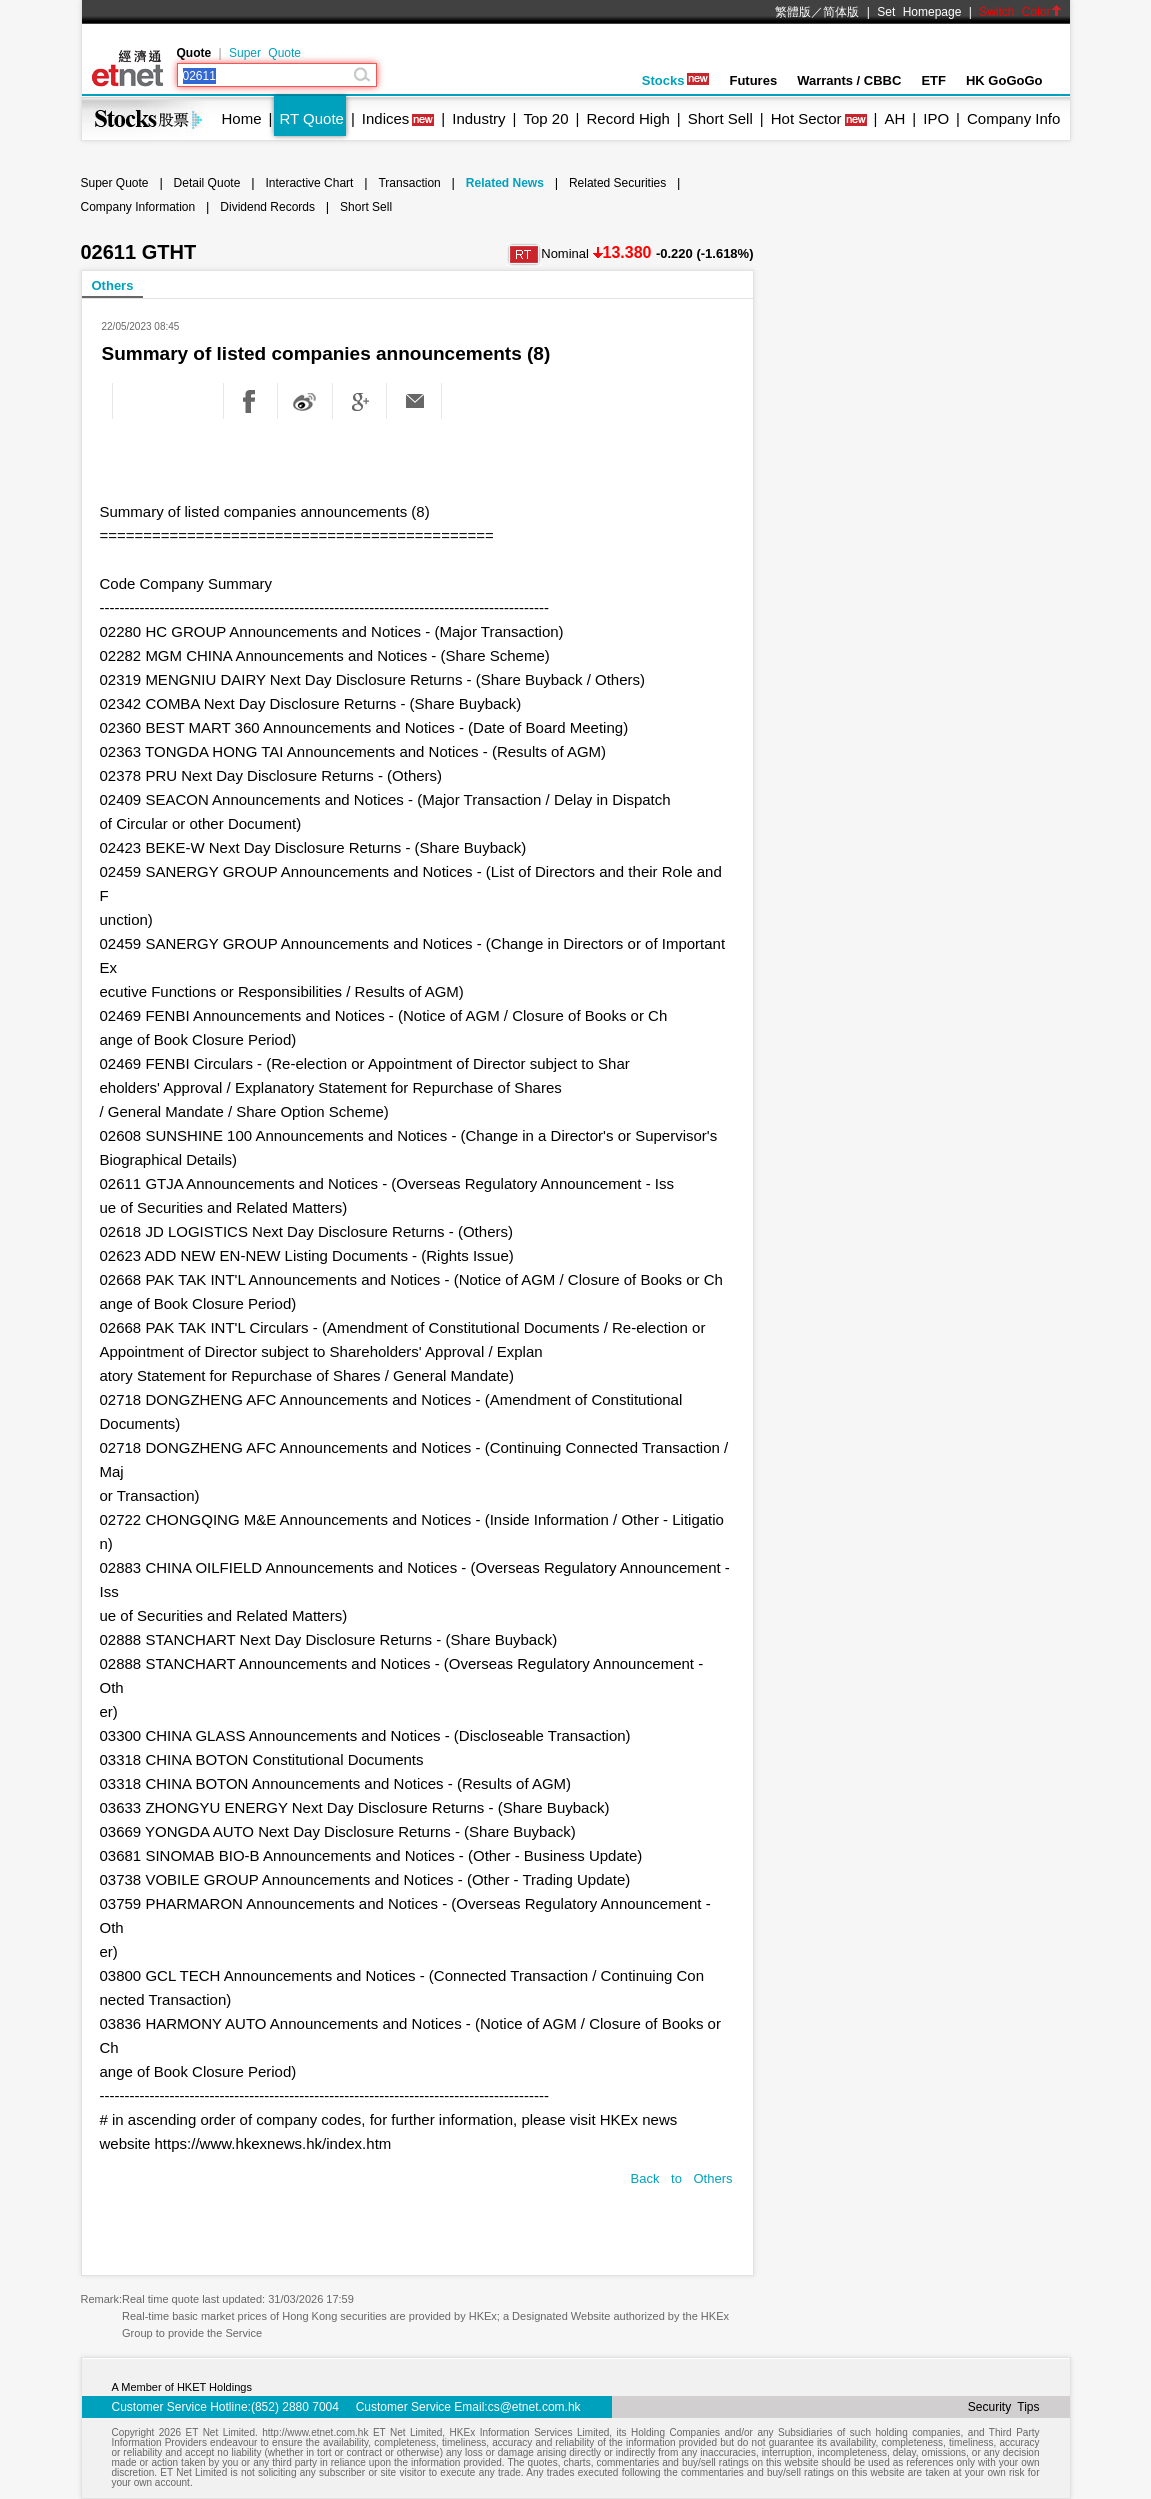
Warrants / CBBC (849, 80)
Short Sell (720, 118)
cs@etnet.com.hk (534, 2407)
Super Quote (265, 53)
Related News (505, 183)
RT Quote (311, 118)
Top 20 (546, 118)
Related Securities (617, 183)
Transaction (409, 183)
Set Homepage (919, 12)
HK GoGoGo (1004, 80)
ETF (933, 80)
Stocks (676, 80)
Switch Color (1020, 12)
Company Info (1013, 118)
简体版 (841, 12)
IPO (936, 118)
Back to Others (682, 2178)
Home (242, 118)
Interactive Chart (309, 183)
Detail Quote (207, 183)
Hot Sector (806, 118)
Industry (478, 118)
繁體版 (793, 12)
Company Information (138, 207)
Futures (753, 80)
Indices (386, 118)
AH (894, 118)
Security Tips (1004, 2407)
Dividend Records (267, 207)
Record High (627, 118)
